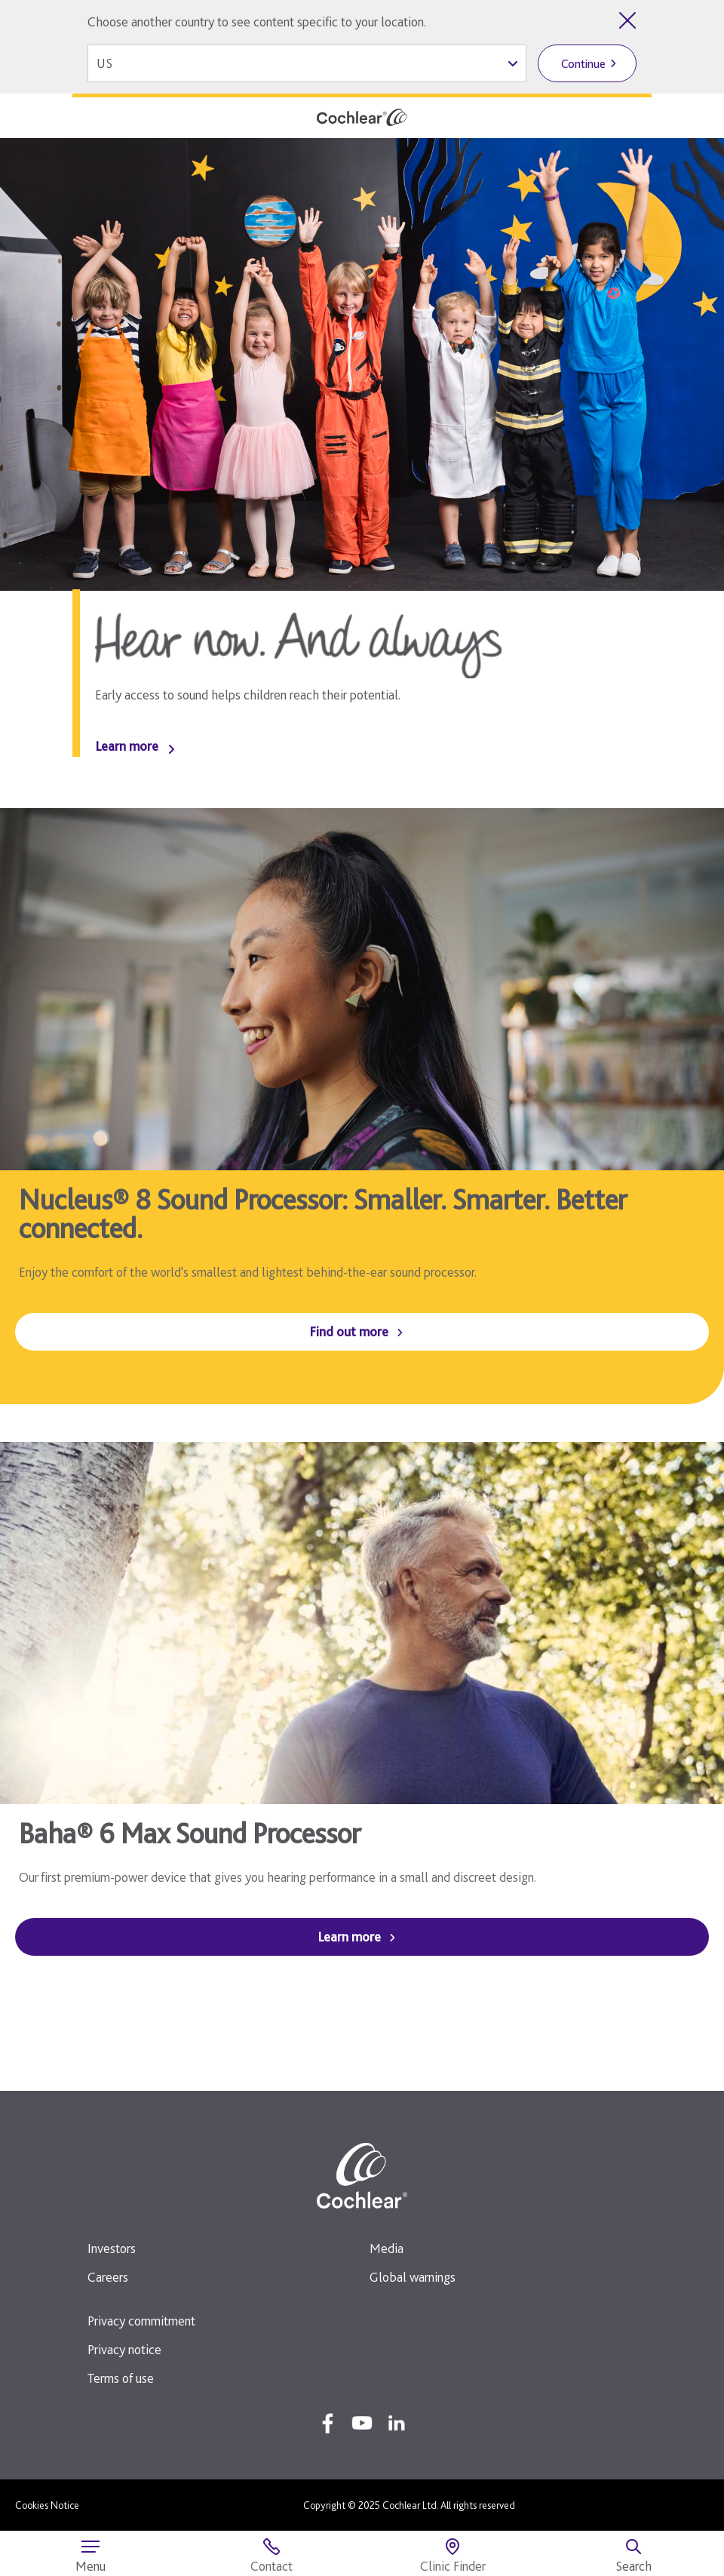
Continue (583, 64)
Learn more (126, 746)
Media (386, 2248)
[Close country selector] (627, 20)
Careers (107, 2277)
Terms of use (120, 2378)
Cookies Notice (47, 2505)
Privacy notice (124, 2349)
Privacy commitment (141, 2321)
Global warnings (413, 2277)
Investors (111, 2248)
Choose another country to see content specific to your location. (256, 21)
